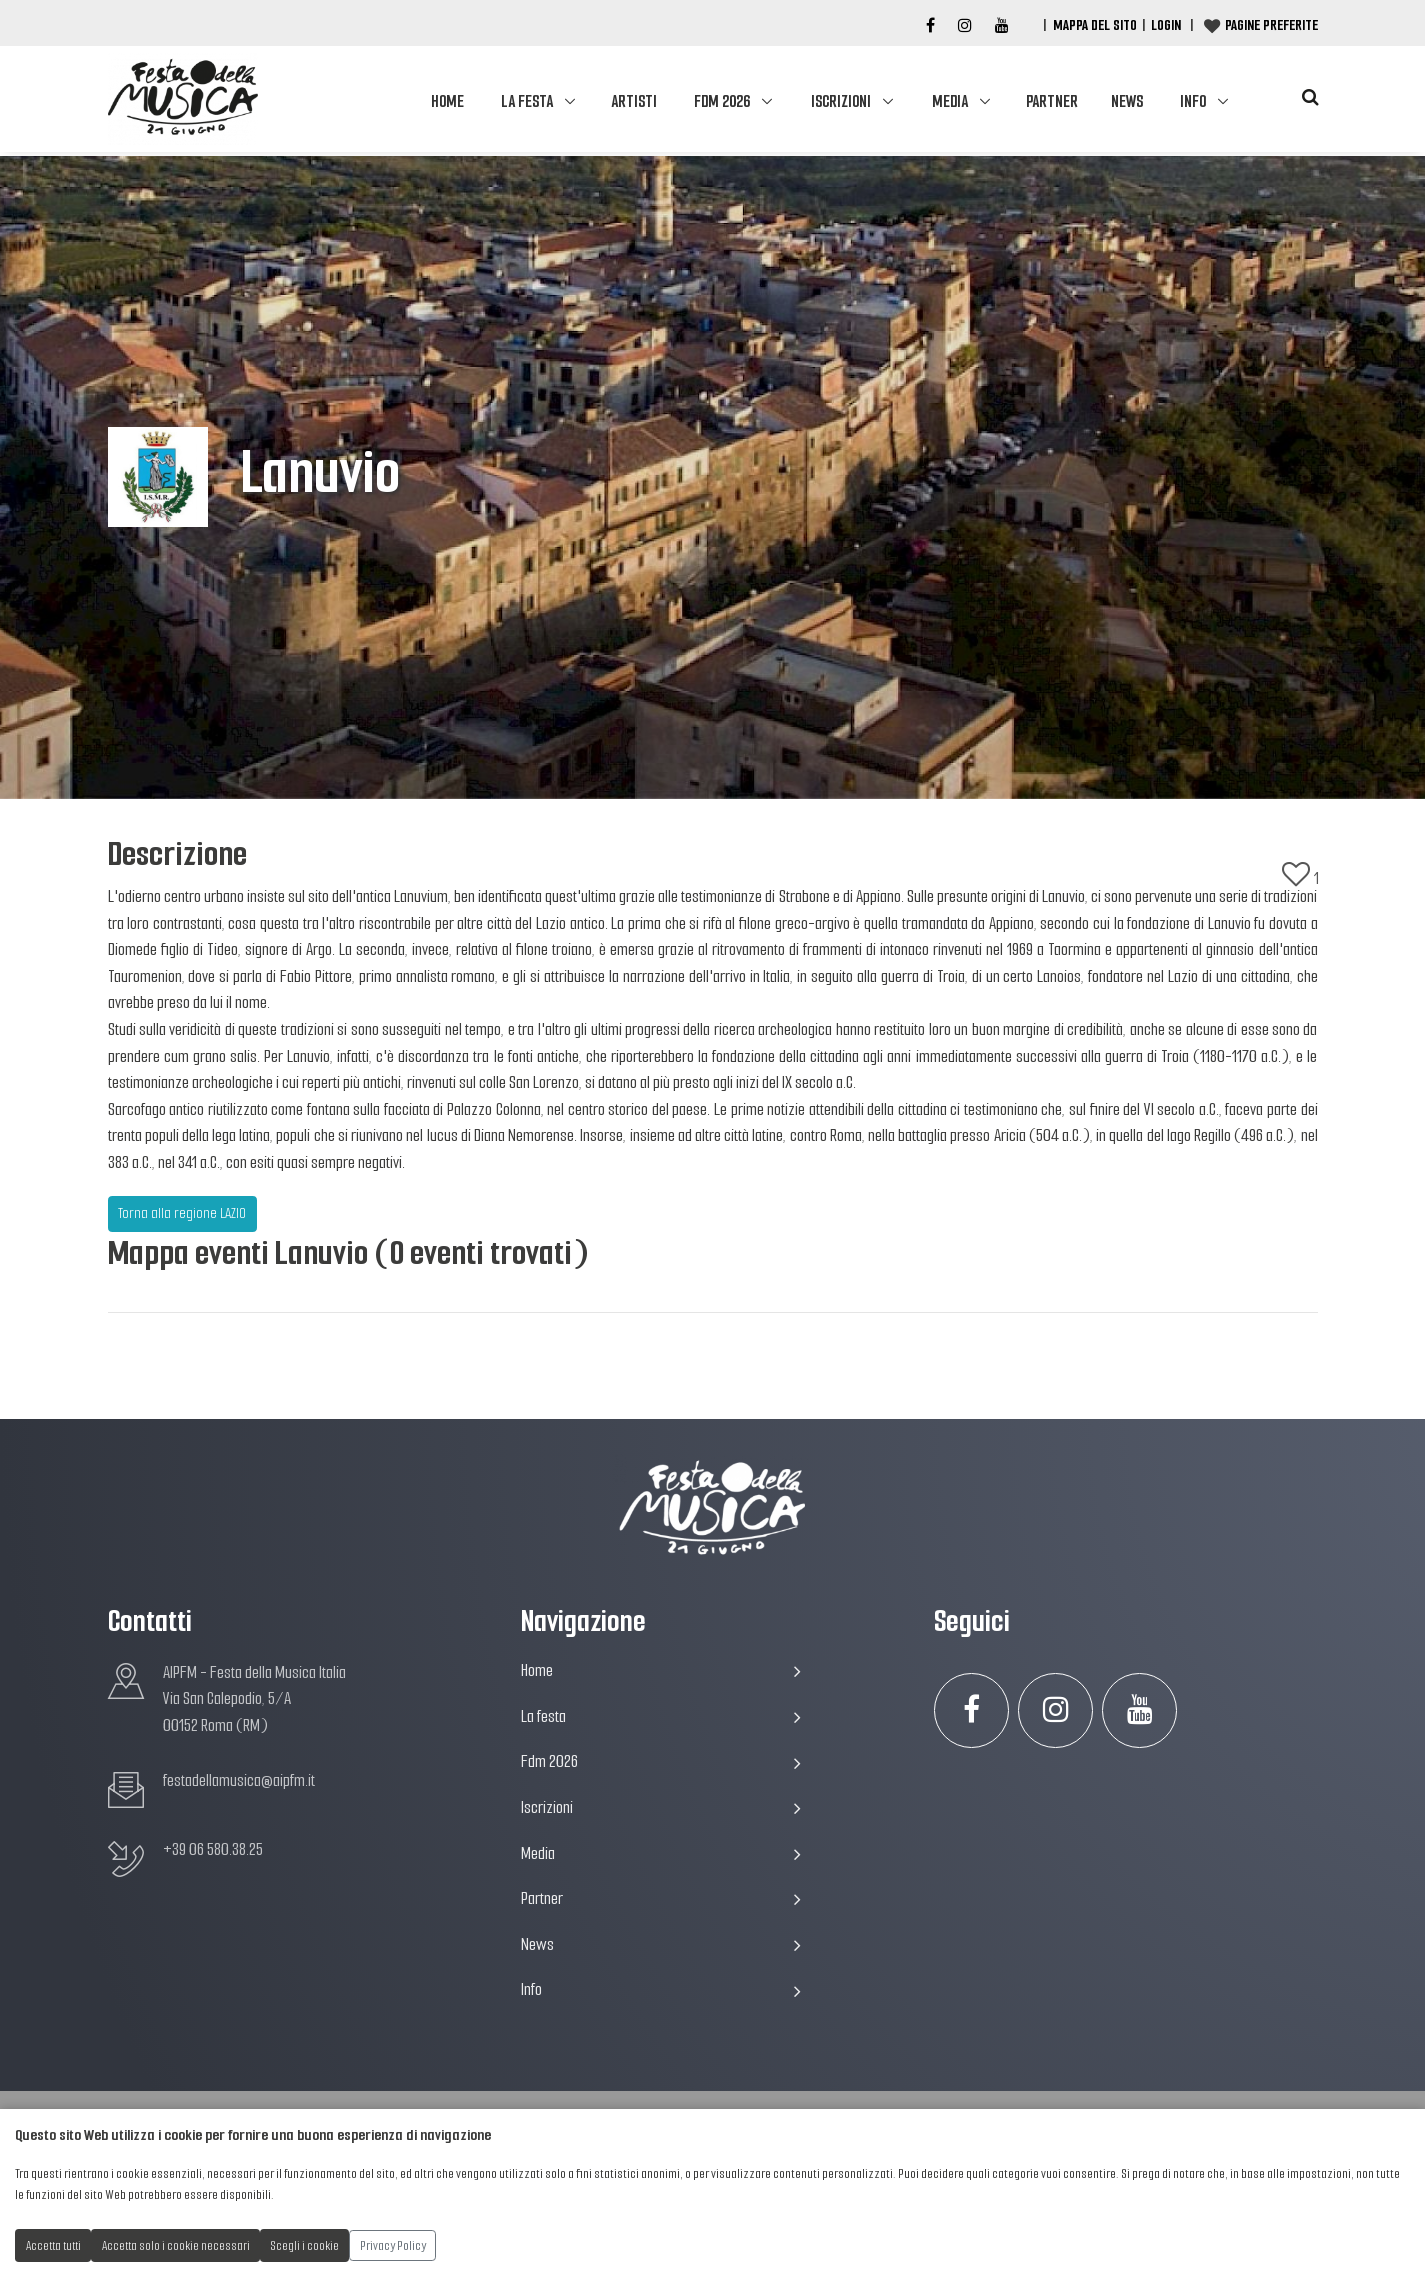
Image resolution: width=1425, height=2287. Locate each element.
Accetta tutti (53, 2245)
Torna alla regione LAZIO (182, 1213)
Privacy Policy (393, 2245)
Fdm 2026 (722, 101)
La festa (527, 101)
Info (1193, 101)
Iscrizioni (841, 101)
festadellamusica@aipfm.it (239, 1780)
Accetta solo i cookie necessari (176, 2245)
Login (1166, 25)
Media (950, 101)
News (1127, 101)
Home (447, 101)
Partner (1052, 101)
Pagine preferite (1271, 25)
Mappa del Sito (1095, 25)
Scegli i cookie (305, 2245)
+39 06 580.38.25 (213, 1849)
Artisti (634, 101)
